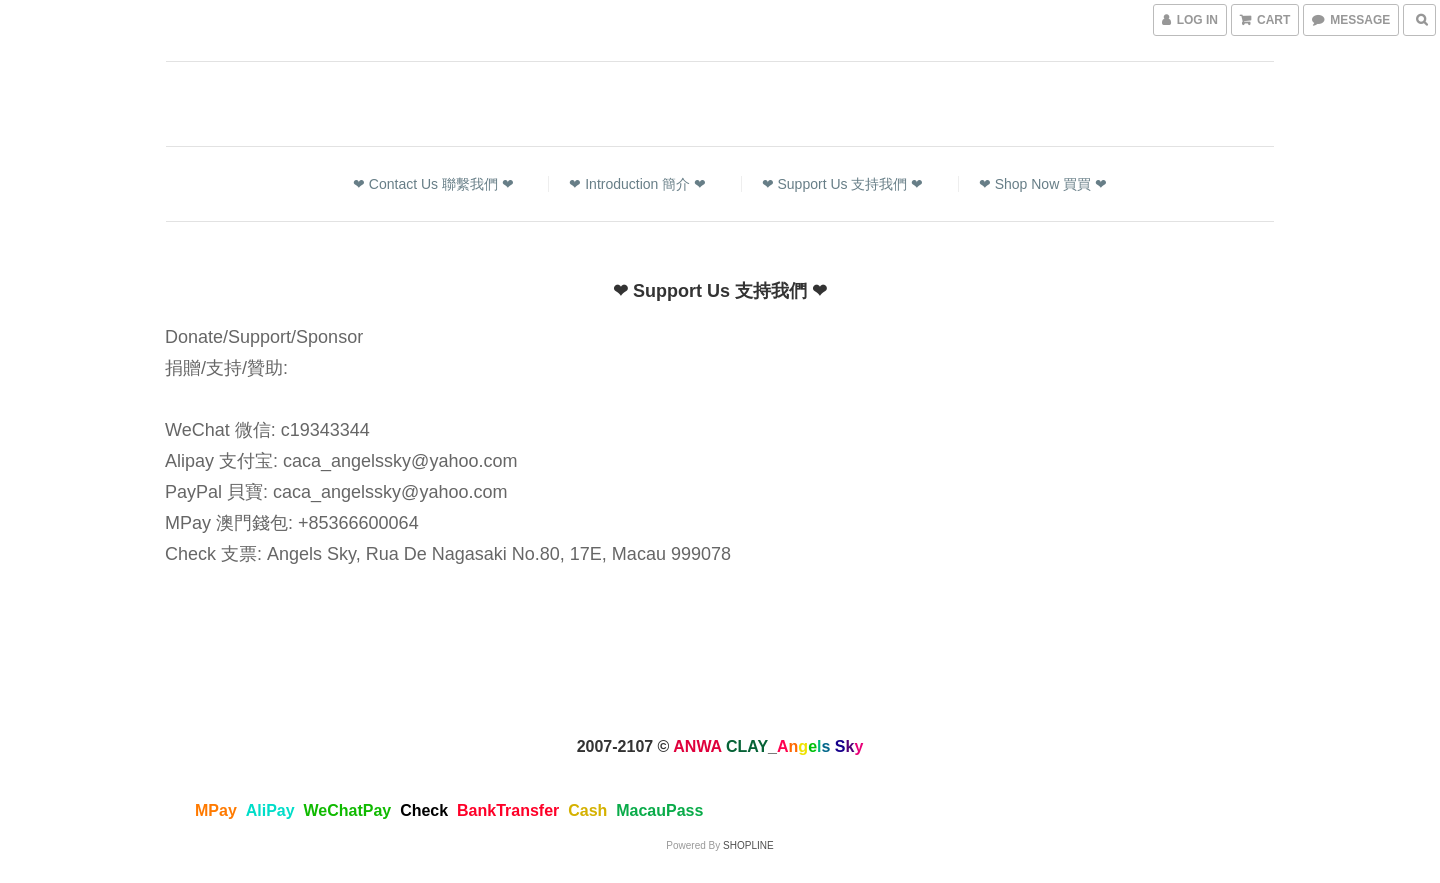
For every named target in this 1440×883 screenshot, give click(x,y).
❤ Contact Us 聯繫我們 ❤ (433, 184)
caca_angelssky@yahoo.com (400, 461)
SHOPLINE (748, 845)
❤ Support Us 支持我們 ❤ (843, 184)
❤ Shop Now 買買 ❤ (1043, 184)
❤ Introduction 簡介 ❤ (637, 184)
